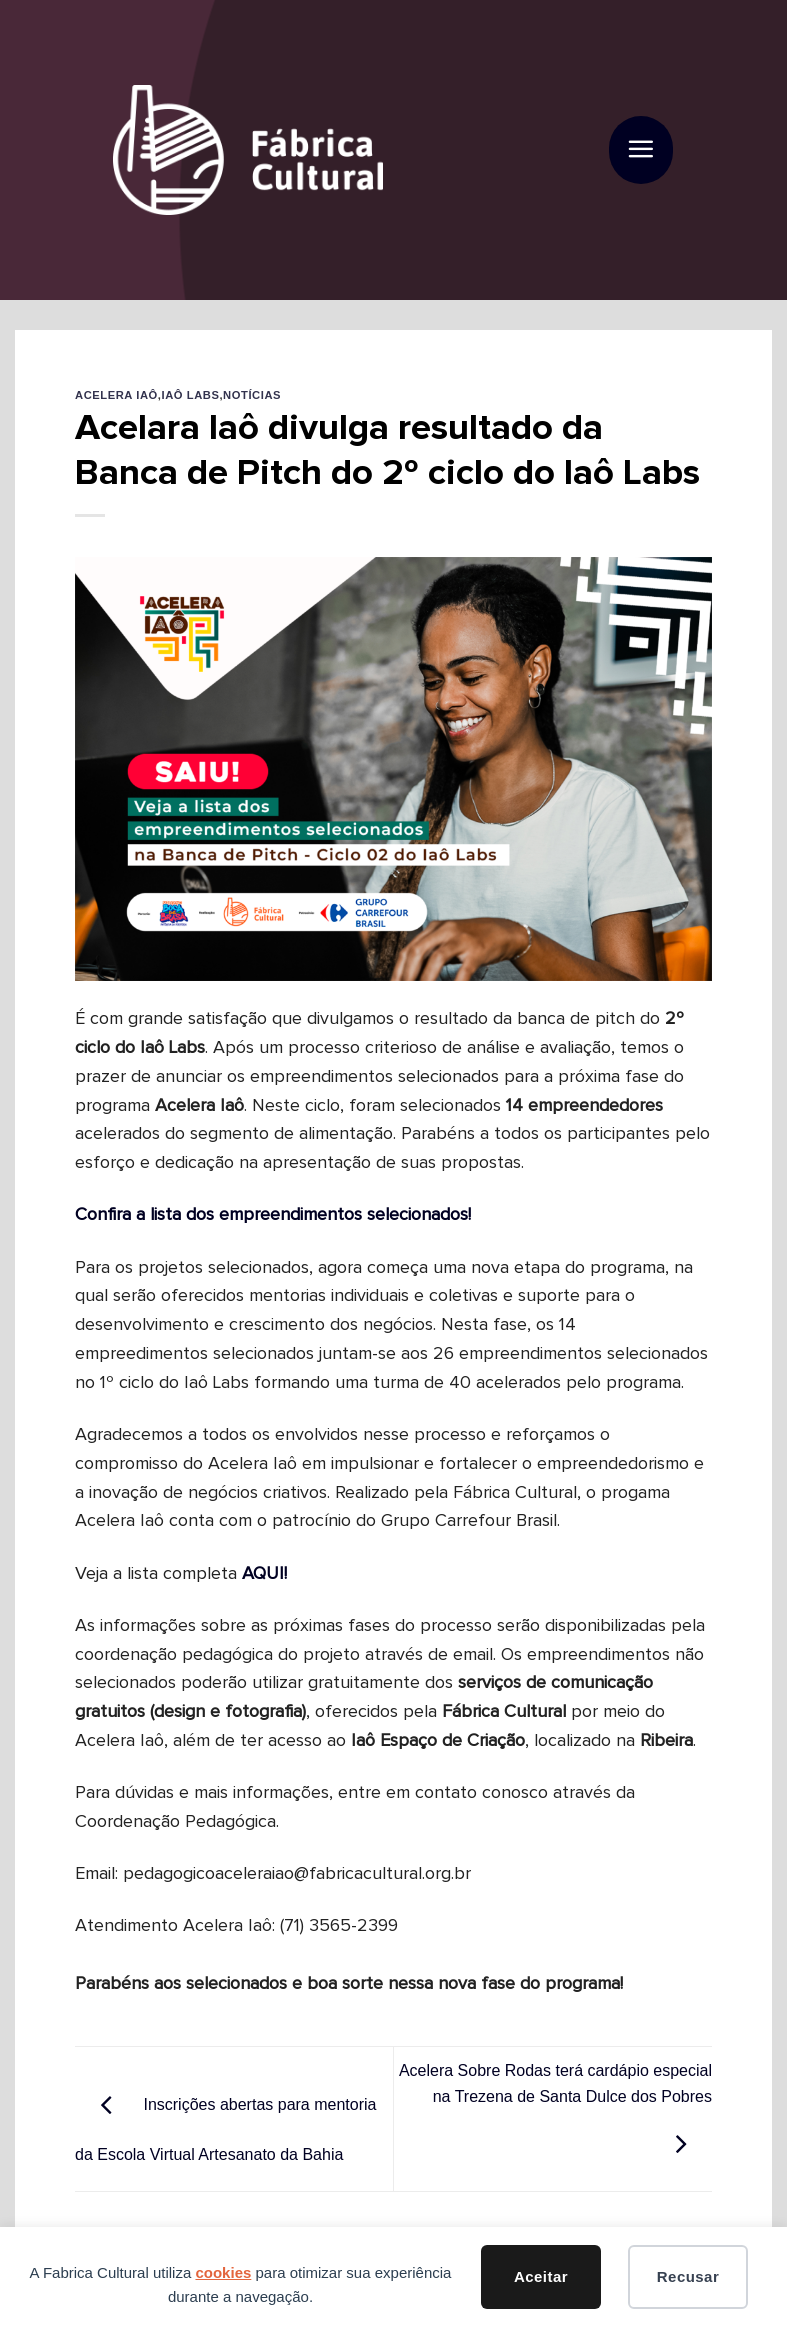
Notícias (252, 395)
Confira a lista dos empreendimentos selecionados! (273, 1215)
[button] (640, 150)
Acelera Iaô (116, 395)
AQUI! (264, 1574)
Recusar (688, 2276)
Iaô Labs (191, 395)
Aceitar (541, 2276)
